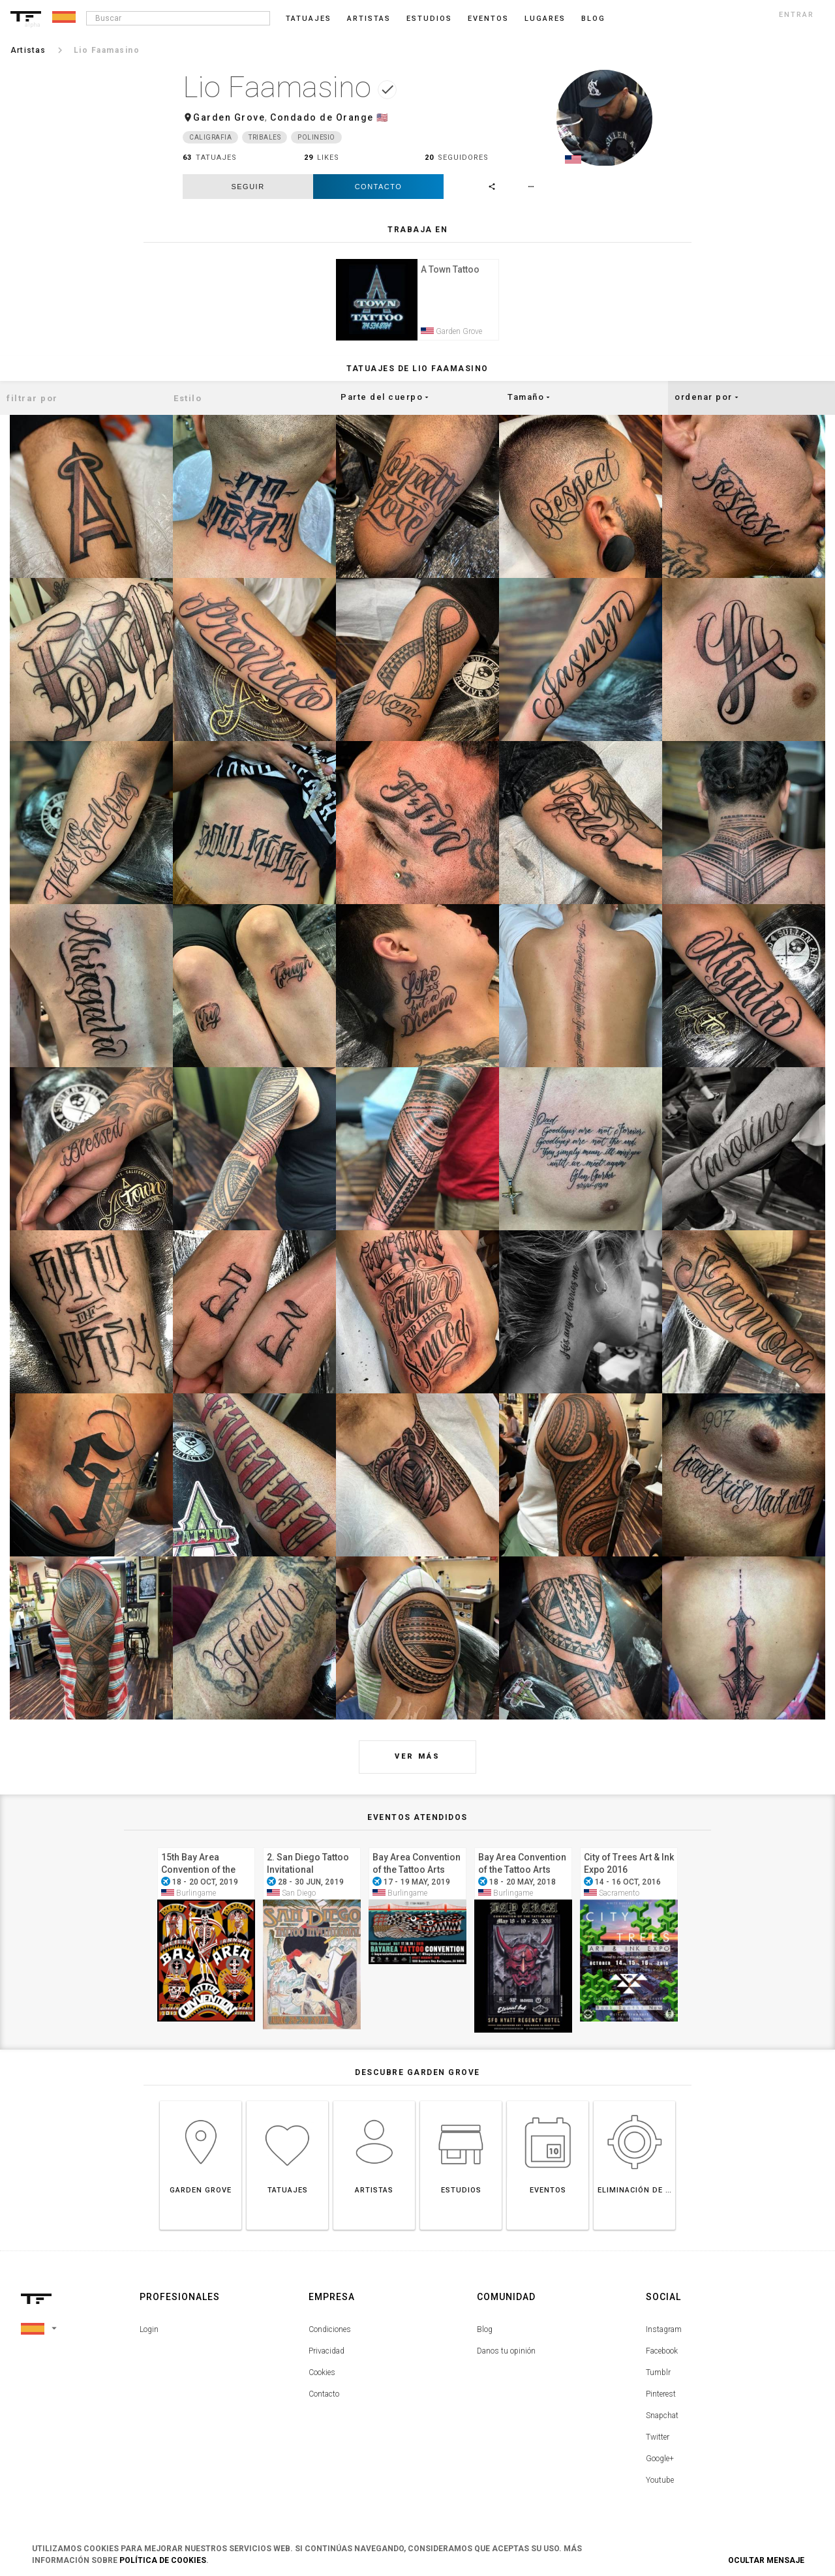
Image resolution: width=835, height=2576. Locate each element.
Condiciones (330, 2331)
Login (149, 2331)
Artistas (369, 18)
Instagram (664, 2331)
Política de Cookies (162, 2560)
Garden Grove (229, 117)
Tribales (265, 137)
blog (593, 18)
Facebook (662, 2352)
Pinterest (661, 2396)
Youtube (660, 2482)
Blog (485, 2331)
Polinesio (316, 137)
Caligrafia (210, 137)
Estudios (429, 18)
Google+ (660, 2460)
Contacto (378, 186)
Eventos (488, 18)
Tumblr (658, 2374)
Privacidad (326, 2352)
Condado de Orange (322, 117)
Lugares (545, 18)
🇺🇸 (382, 117)
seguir (247, 186)
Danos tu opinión (506, 2352)
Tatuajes (308, 18)
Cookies (322, 2374)
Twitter (657, 2439)
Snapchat (662, 2417)
